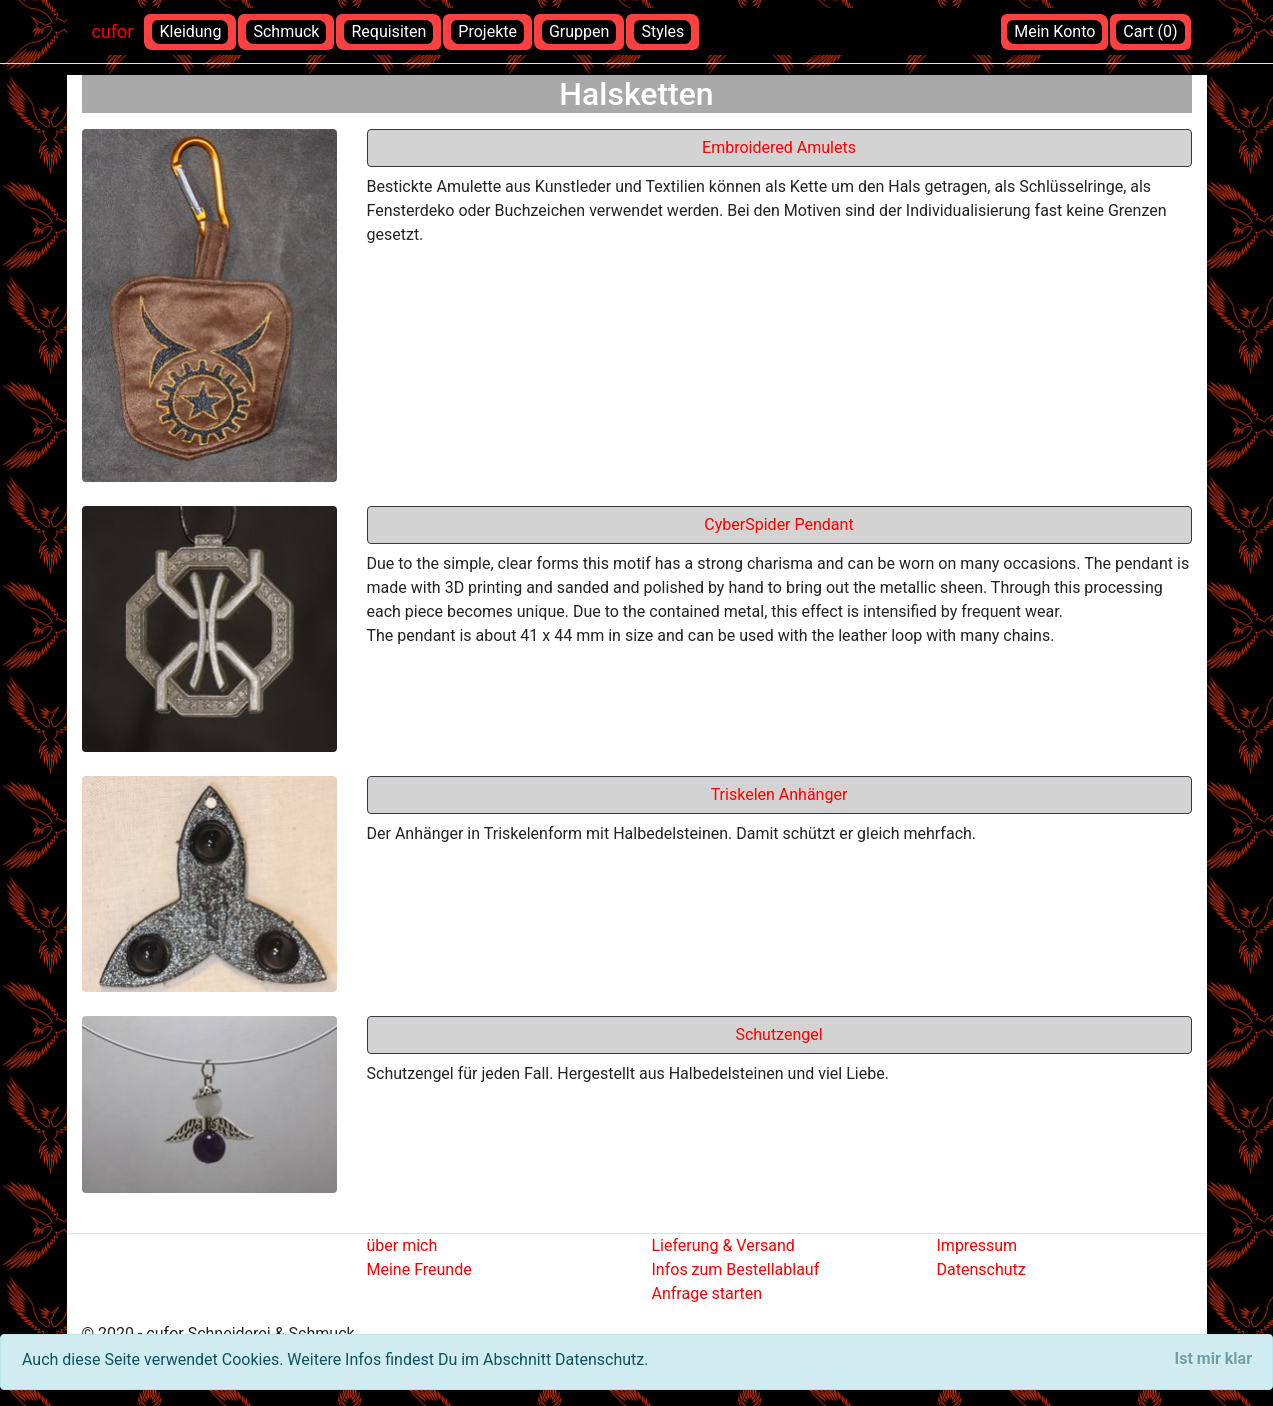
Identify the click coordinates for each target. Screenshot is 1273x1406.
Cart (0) (1150, 31)
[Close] (1213, 1359)
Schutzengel (778, 1034)
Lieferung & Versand (723, 1245)
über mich (402, 1245)
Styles (662, 31)
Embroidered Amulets (779, 147)
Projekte (487, 31)
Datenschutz (981, 1269)
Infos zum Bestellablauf (736, 1269)
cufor (113, 31)
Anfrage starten (707, 1293)
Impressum (977, 1245)
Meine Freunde (419, 1269)
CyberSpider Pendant (778, 524)
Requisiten (388, 31)
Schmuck (286, 31)
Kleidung (190, 31)
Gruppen (579, 31)
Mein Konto (1054, 31)
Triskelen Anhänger (779, 794)
